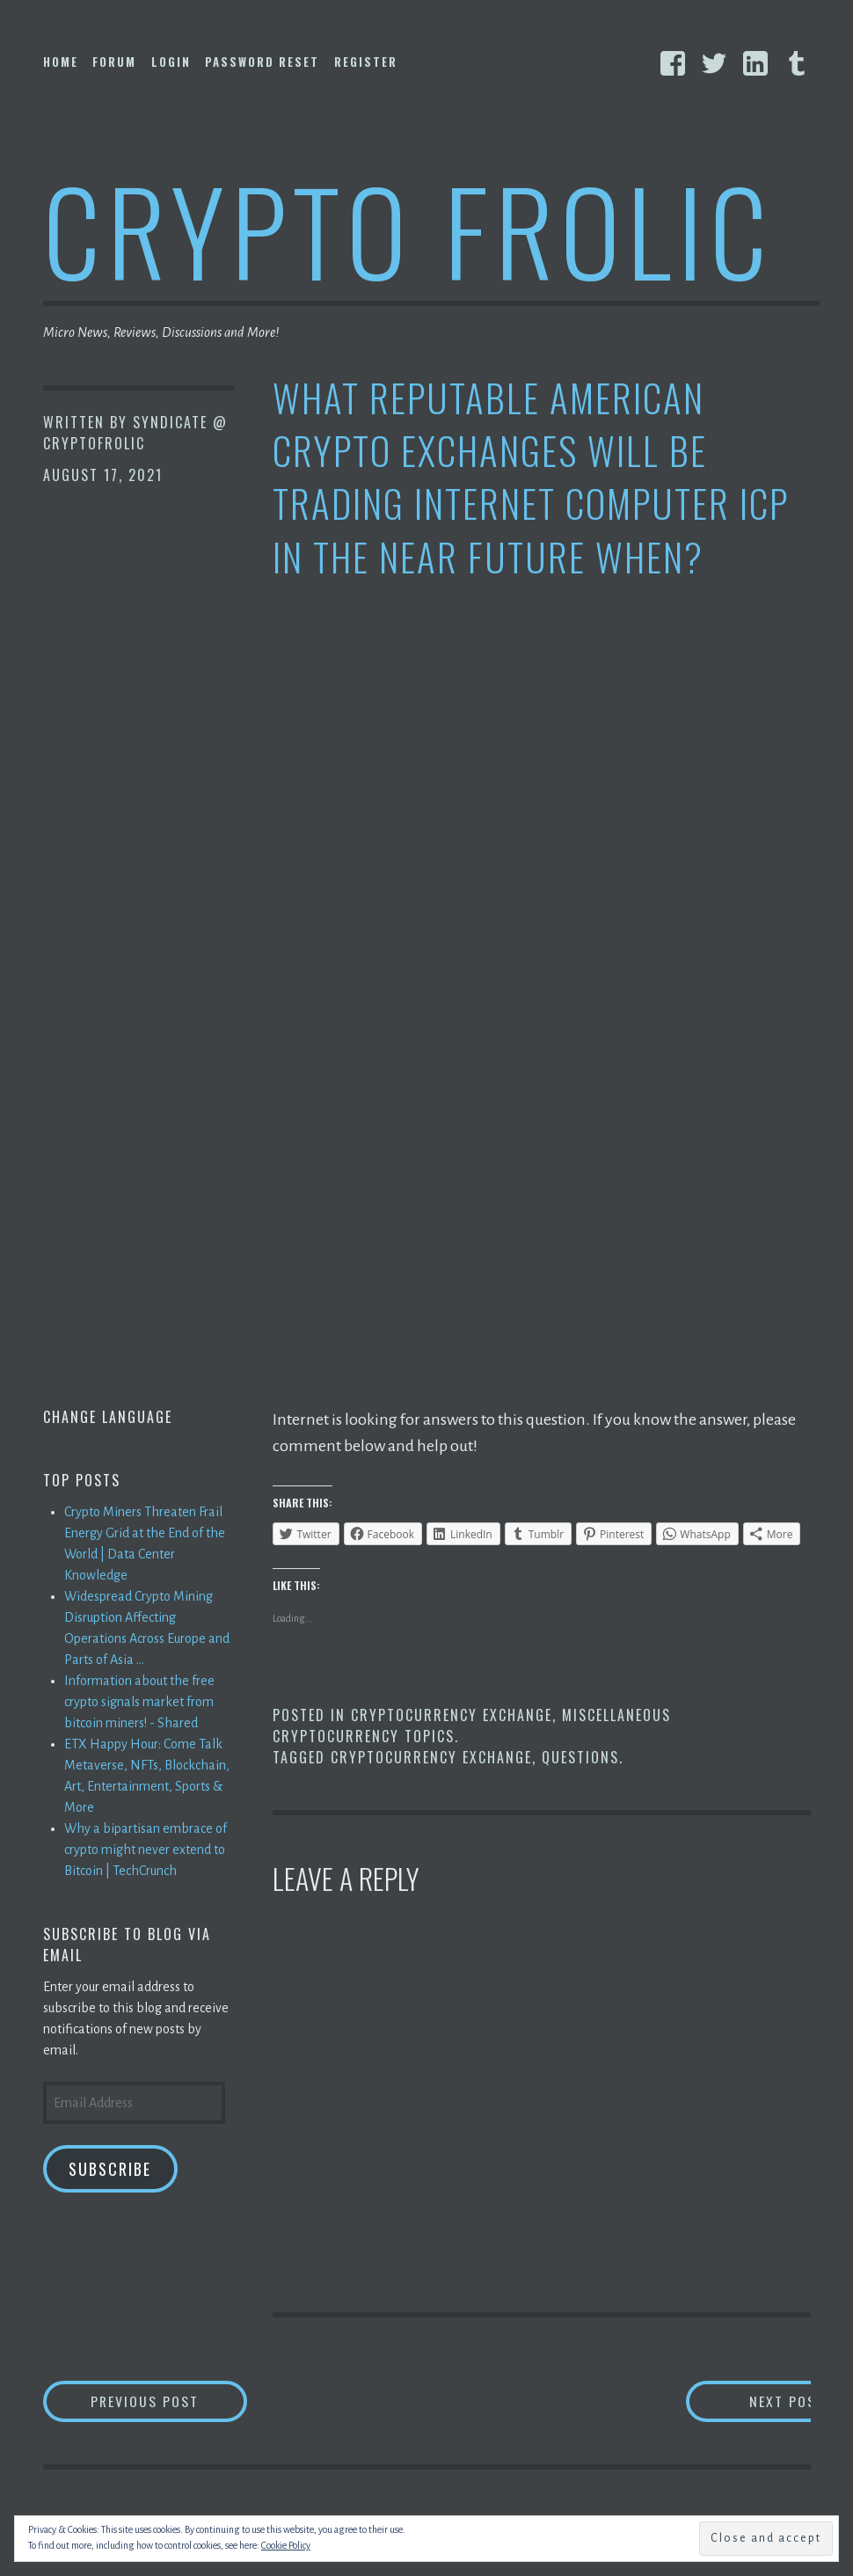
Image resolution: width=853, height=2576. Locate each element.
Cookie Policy (285, 2545)
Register (365, 61)
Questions (580, 1757)
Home (60, 61)
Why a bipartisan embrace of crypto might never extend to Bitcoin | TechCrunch (145, 1849)
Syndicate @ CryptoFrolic (135, 433)
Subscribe (110, 2168)
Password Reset (262, 61)
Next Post (740, 2401)
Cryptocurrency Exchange (451, 1715)
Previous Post (170, 2401)
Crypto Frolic (408, 229)
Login (171, 61)
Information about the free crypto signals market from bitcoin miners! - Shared (139, 1702)
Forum (114, 61)
